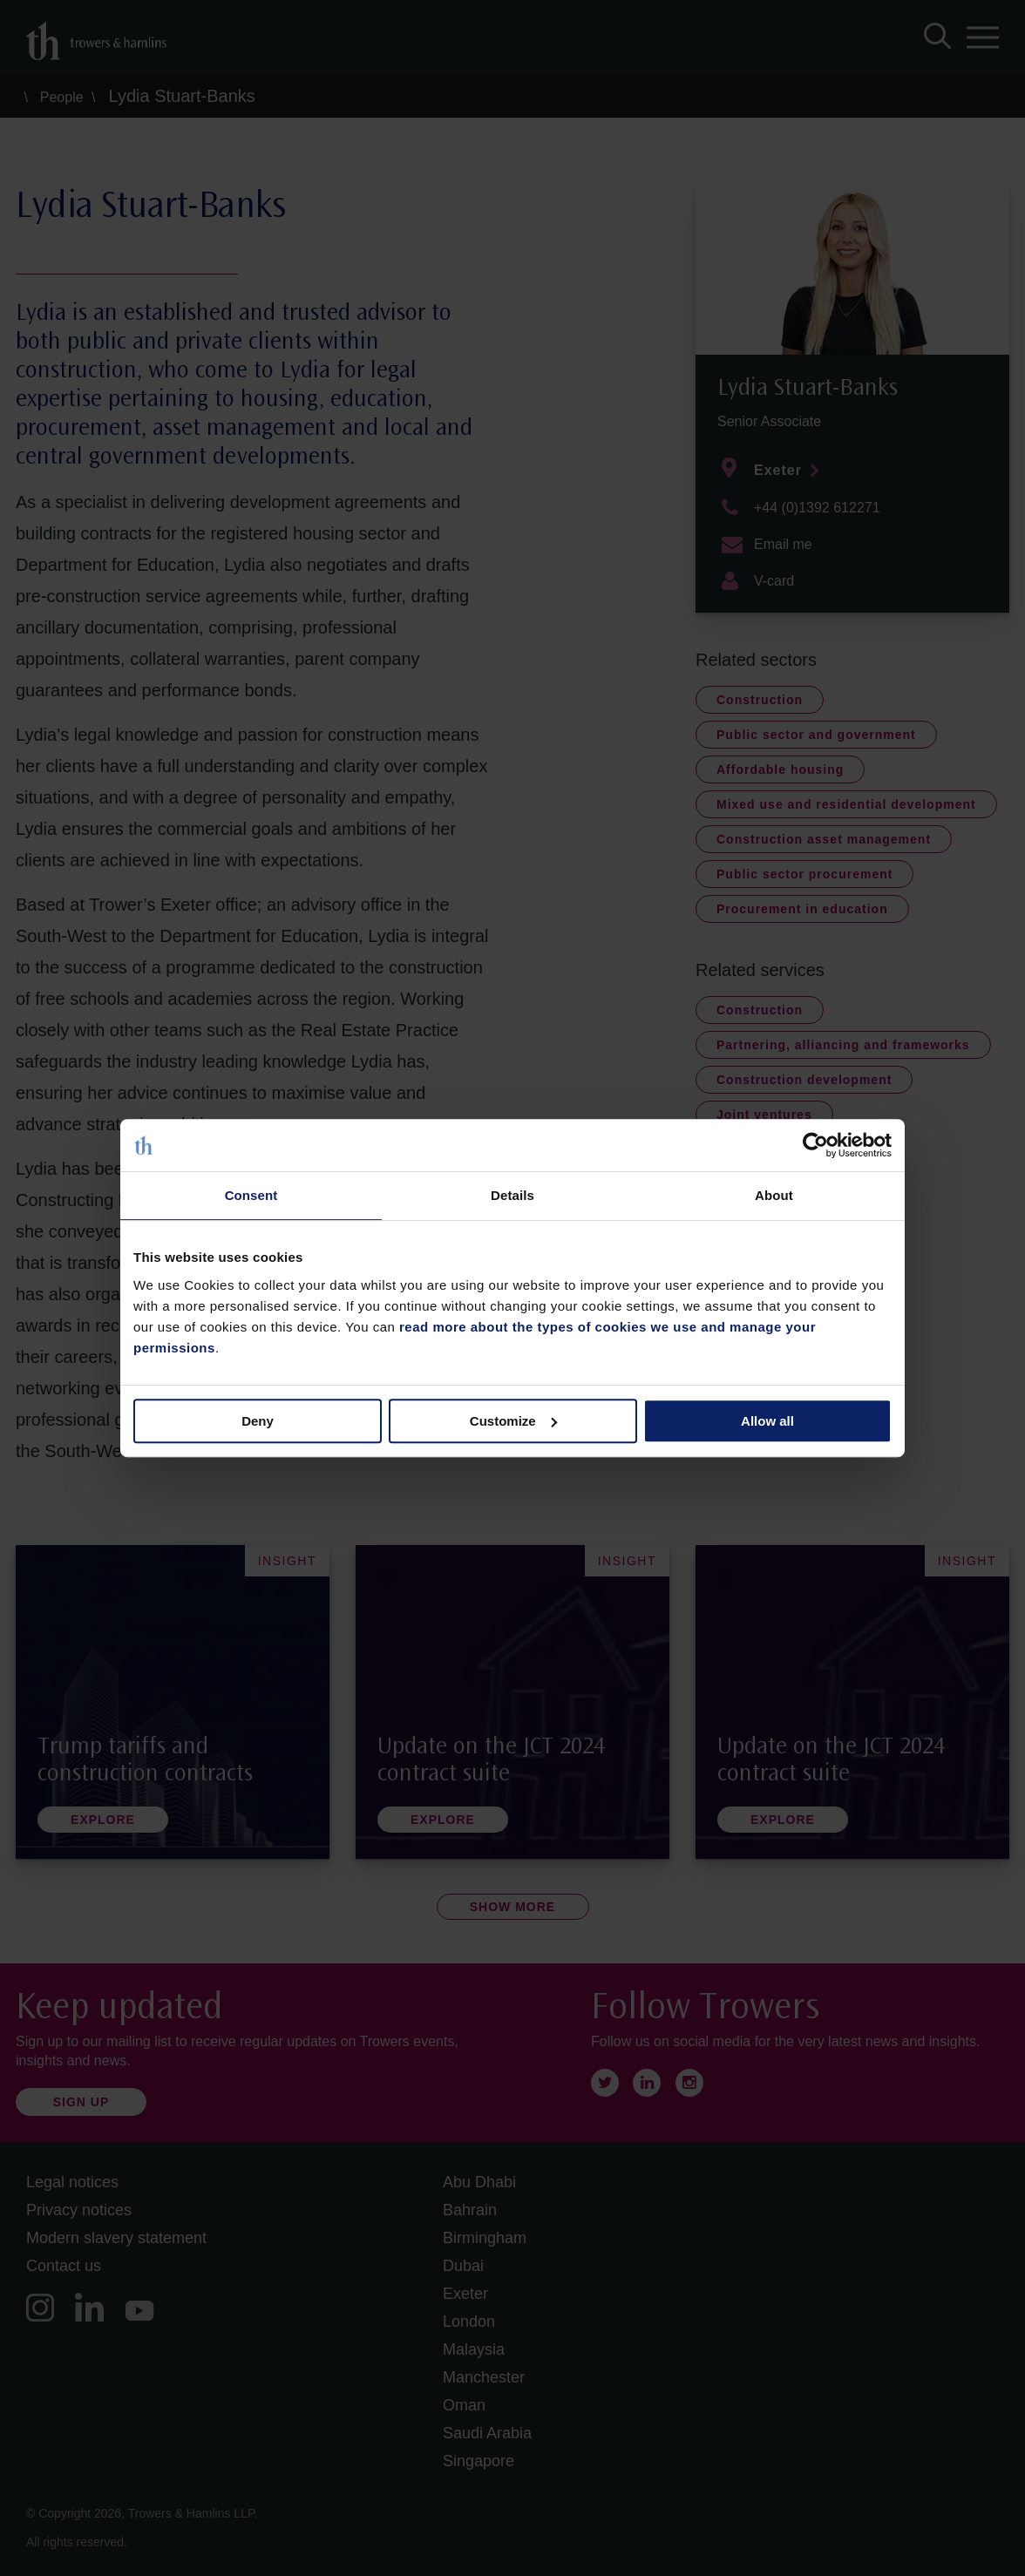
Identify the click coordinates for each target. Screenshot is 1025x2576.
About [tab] (774, 1195)
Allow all (767, 1420)
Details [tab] (512, 1195)
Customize (513, 1420)
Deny (257, 1420)
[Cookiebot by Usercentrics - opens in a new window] (815, 1145)
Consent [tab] (251, 1195)
